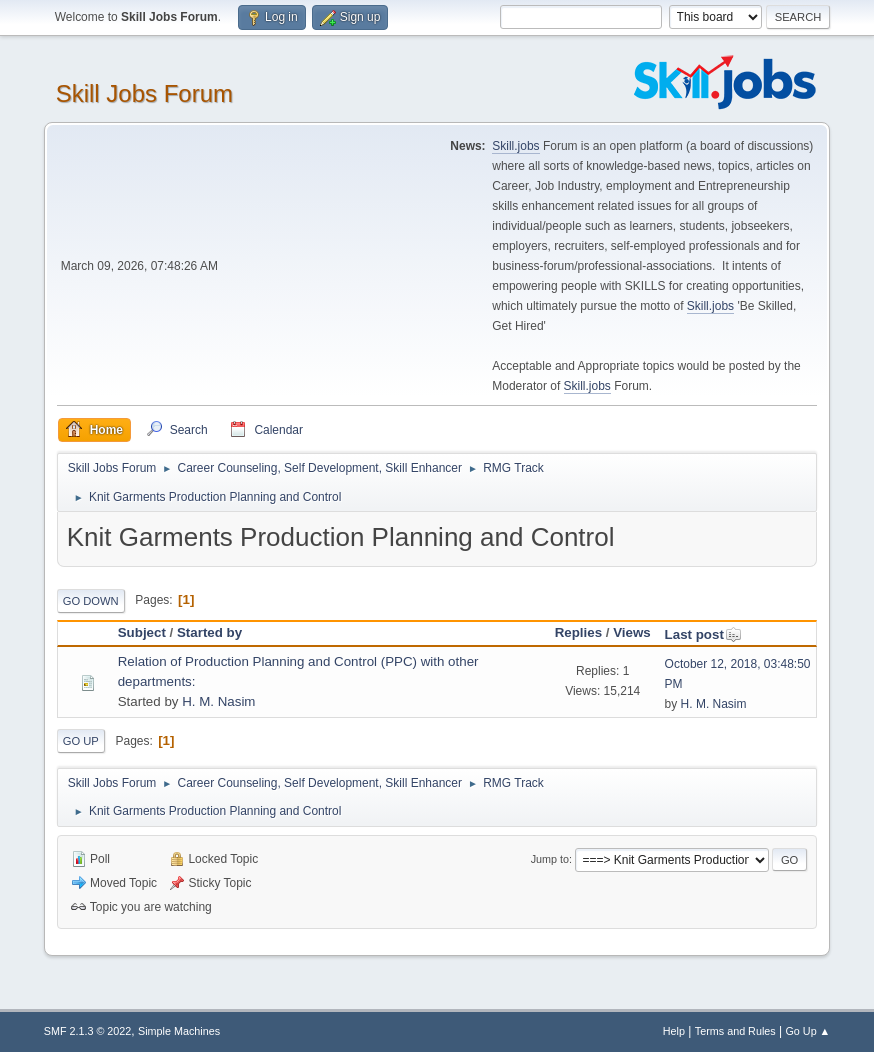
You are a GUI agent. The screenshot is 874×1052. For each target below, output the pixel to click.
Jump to (550, 859)
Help (674, 1031)
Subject (142, 632)
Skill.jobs (515, 146)
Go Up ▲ (807, 1031)
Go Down (91, 601)
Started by (209, 632)
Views (632, 632)
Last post (703, 634)
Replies (578, 632)
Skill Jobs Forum (144, 93)
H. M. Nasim (218, 701)
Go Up (81, 741)
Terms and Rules (735, 1031)
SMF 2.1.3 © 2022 (88, 1031)
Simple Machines (179, 1031)
